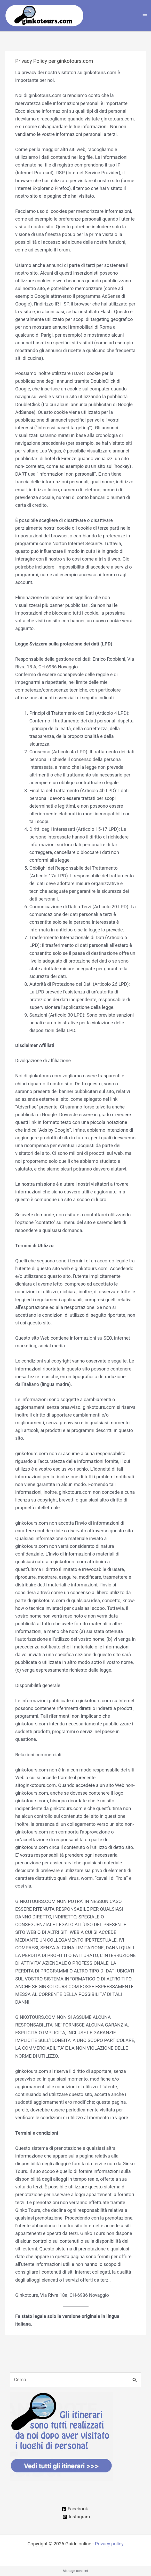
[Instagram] (76, 2516)
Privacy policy (109, 2543)
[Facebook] (75, 2509)
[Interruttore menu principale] (145, 16)
